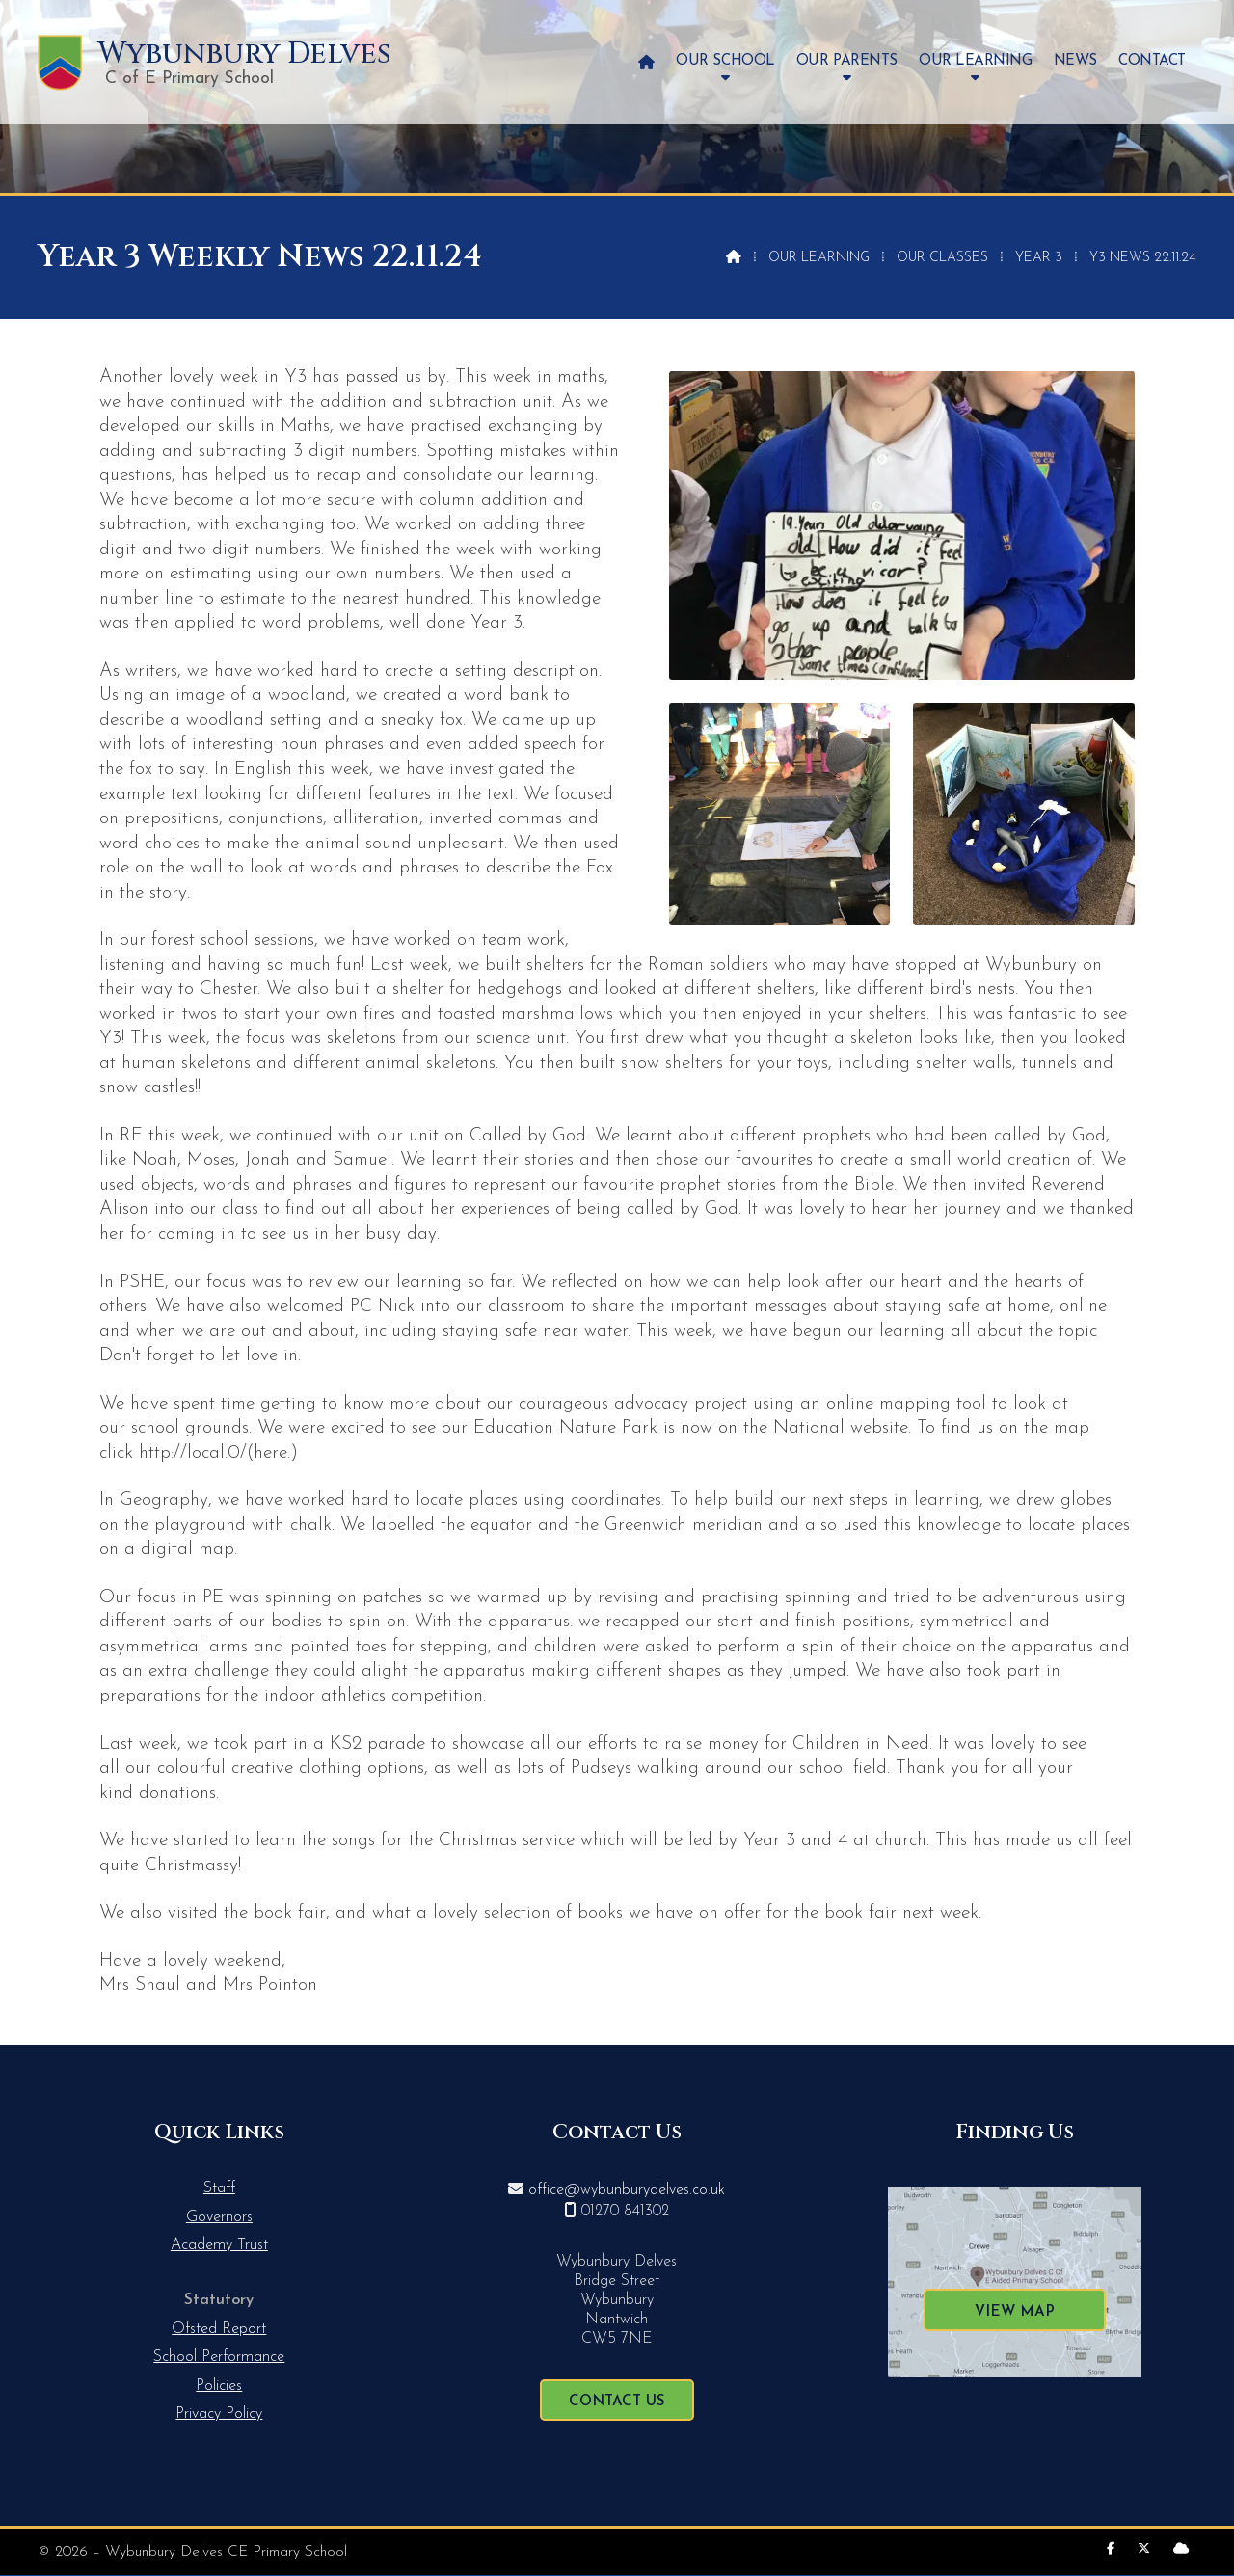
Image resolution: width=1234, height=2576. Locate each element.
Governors (219, 2217)
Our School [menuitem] (725, 61)
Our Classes (942, 258)
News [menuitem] (1075, 61)
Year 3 (1038, 258)
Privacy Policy (218, 2414)
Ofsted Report (219, 2329)
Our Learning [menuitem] (975, 61)
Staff (219, 2188)
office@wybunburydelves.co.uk (626, 2190)
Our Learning (819, 258)
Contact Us (617, 2402)
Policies (219, 2386)
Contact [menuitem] (1152, 61)
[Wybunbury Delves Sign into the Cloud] (1181, 2549)
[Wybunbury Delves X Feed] (1144, 2549)
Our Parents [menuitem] (847, 61)
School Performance (218, 2357)
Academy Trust (219, 2245)
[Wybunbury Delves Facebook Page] (1110, 2549)
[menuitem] (646, 62)
